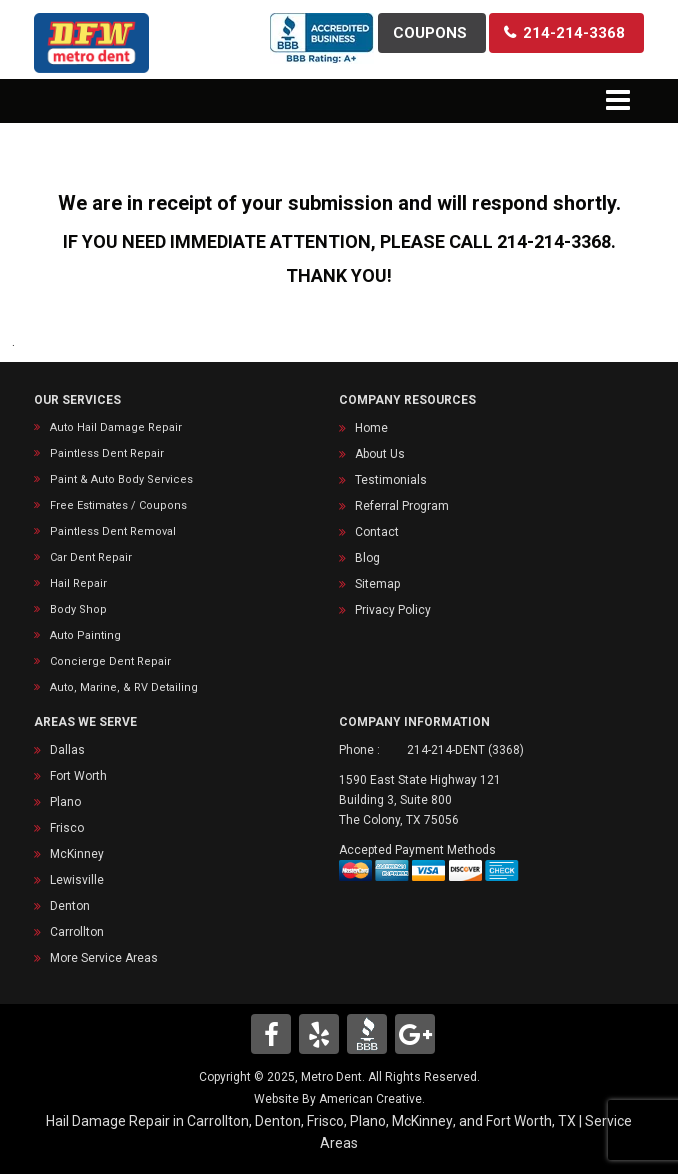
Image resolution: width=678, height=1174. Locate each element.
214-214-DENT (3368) (465, 750)
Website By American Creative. (339, 1099)
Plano (65, 802)
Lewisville (77, 880)
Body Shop (78, 609)
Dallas (67, 750)
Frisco (67, 828)
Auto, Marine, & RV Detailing (124, 687)
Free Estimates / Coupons (118, 505)
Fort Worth (78, 776)
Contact (377, 532)
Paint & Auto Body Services (121, 479)
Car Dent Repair (91, 557)
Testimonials (391, 480)
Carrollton (77, 932)
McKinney (77, 854)
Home (371, 428)
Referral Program (402, 506)
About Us (380, 454)
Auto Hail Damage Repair (116, 427)
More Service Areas (104, 958)
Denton (70, 906)
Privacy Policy (393, 610)
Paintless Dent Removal (113, 531)
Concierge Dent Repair (110, 661)
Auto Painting (85, 635)
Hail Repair (78, 583)
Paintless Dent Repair (107, 453)
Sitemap (377, 584)
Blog (367, 558)
